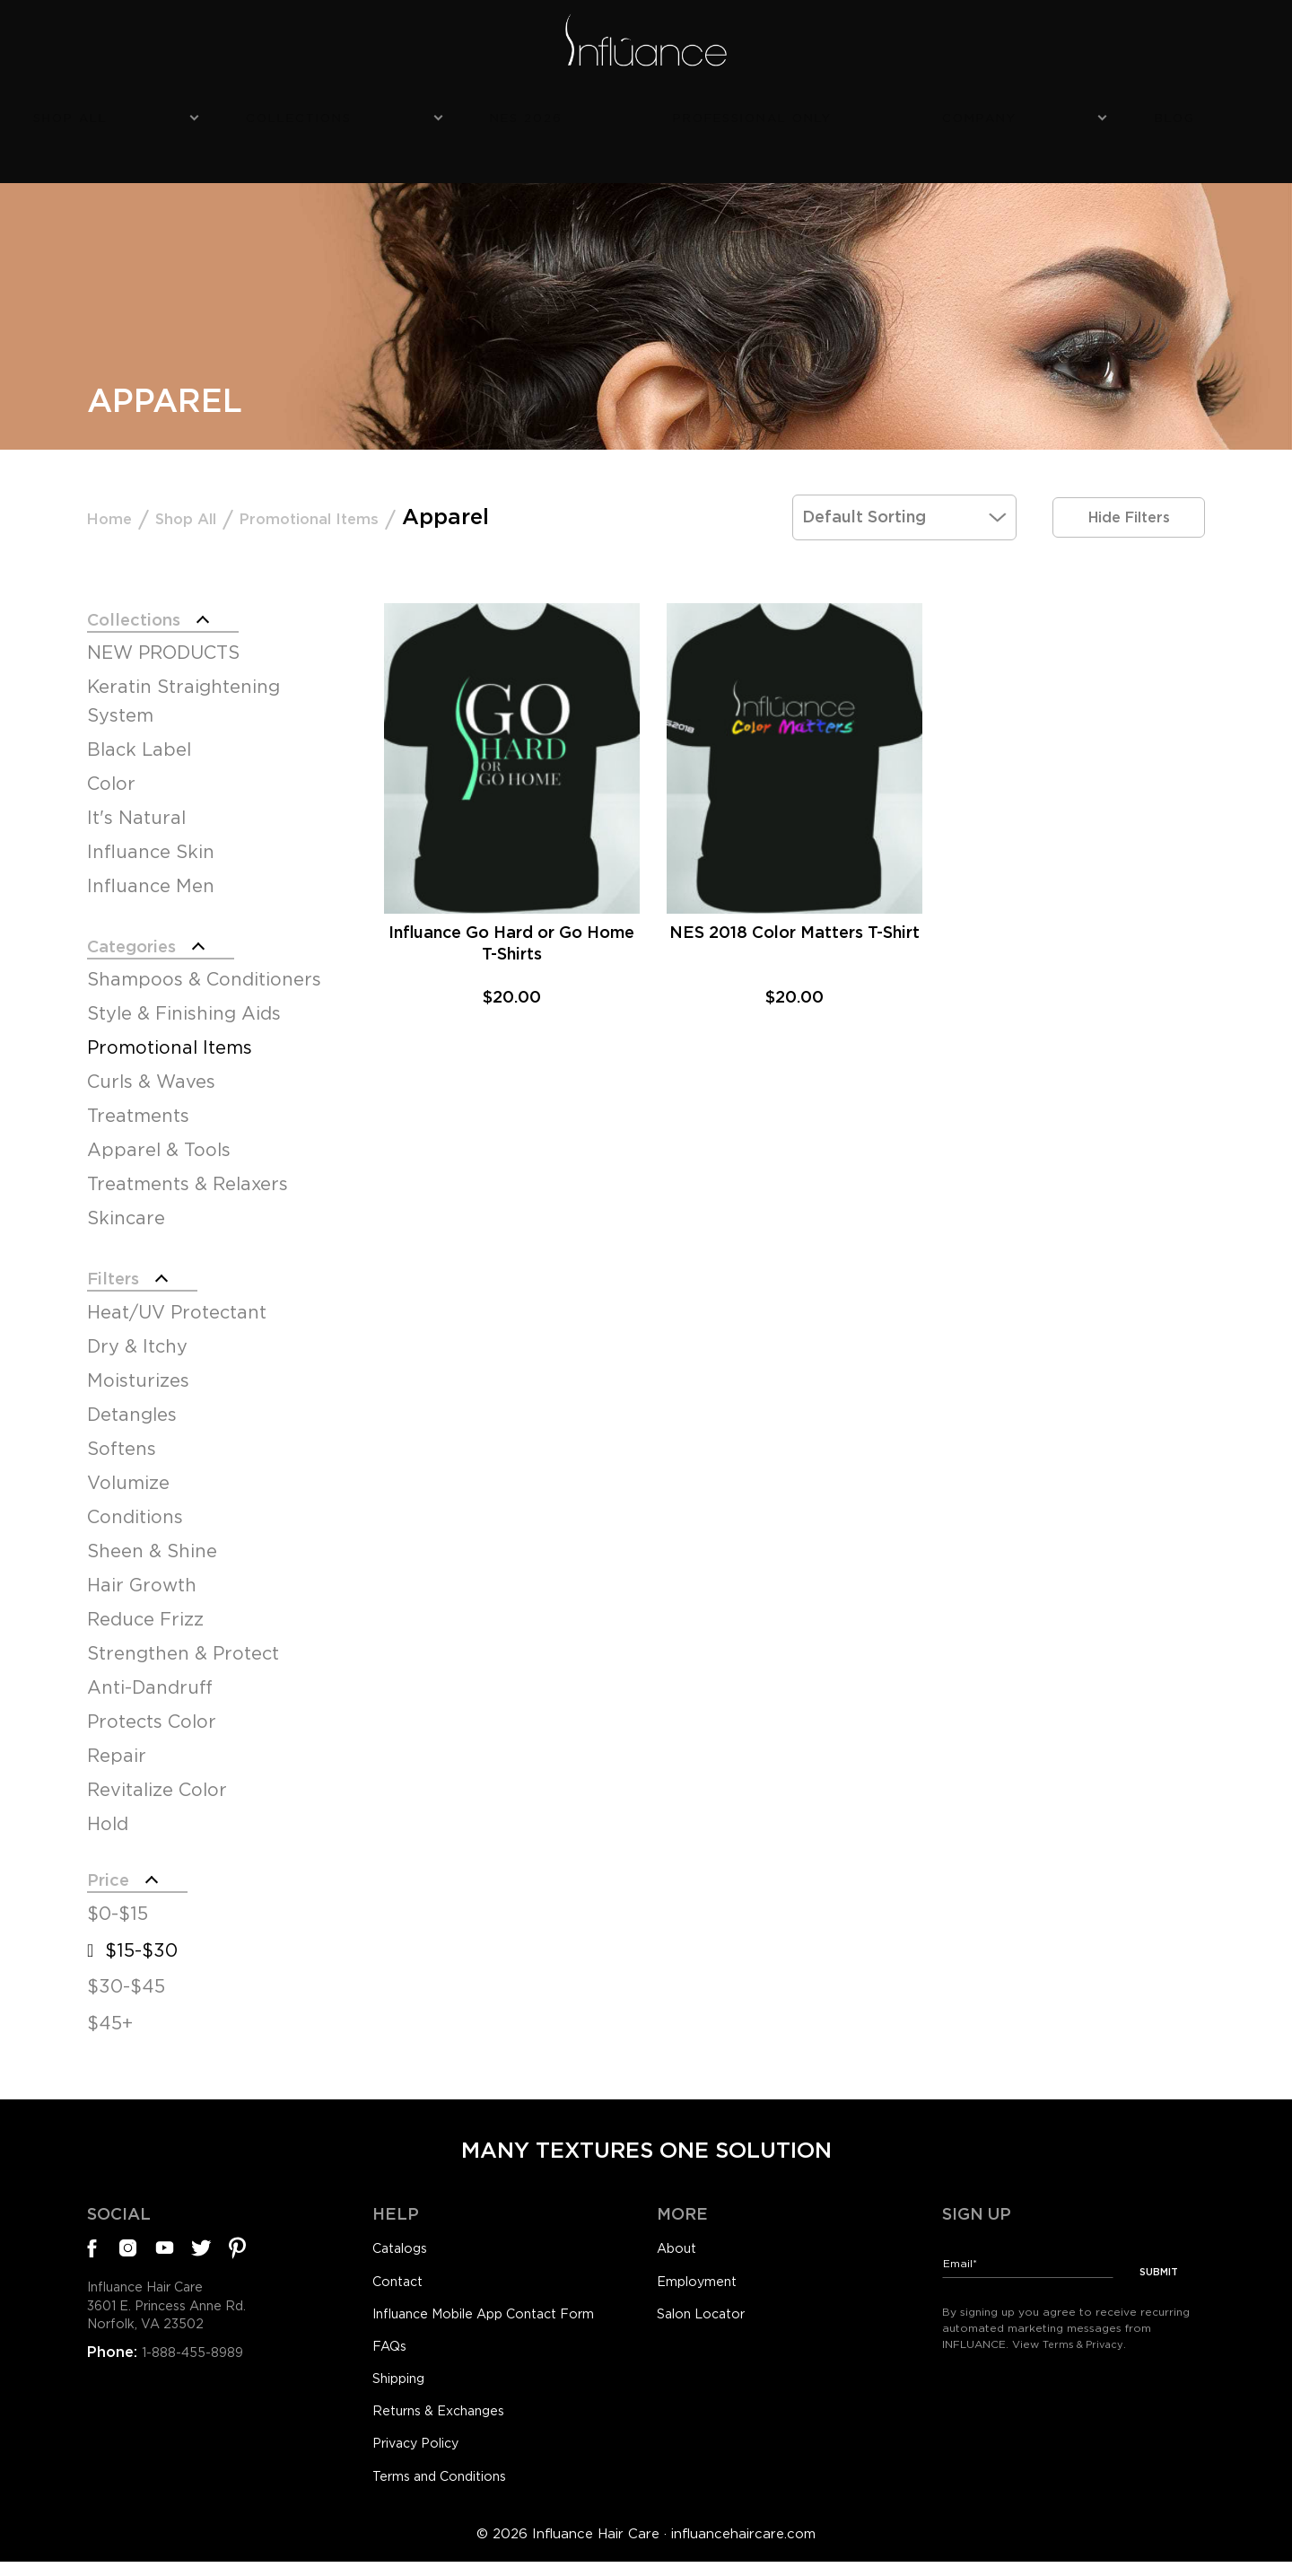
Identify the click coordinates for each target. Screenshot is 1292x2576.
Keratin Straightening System (183, 676)
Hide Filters (1128, 484)
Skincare (126, 1200)
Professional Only (736, 113)
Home (119, 484)
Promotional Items (389, 484)
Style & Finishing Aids (184, 995)
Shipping (404, 2384)
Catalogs (403, 2245)
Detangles (132, 1403)
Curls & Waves (151, 1063)
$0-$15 (117, 1909)
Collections (449, 113)
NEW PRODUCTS (163, 627)
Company (879, 113)
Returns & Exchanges (448, 2419)
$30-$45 (126, 1982)
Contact (401, 2279)
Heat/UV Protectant (176, 1300)
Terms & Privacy (1086, 2331)
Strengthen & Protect (183, 1641)
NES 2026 (593, 113)
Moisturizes (138, 1369)
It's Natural (136, 792)
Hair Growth (141, 1573)
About (679, 2245)
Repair (116, 1744)
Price (114, 1871)
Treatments (138, 1097)
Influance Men (150, 861)
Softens (121, 1437)
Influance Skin (150, 826)
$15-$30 (141, 1946)
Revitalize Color (157, 1778)
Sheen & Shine (152, 1539)
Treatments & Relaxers (187, 1166)
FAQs (391, 2349)
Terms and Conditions (450, 2489)
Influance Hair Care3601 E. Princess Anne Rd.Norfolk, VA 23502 (179, 2308)
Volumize (128, 1471)
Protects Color (151, 1710)
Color (111, 758)
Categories (146, 924)
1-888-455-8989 (198, 2358)
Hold (107, 1812)
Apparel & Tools (159, 1132)
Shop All (304, 113)
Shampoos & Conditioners (204, 961)
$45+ (110, 2018)
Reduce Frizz (145, 1607)
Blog (992, 113)
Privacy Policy (422, 2454)
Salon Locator (707, 2314)
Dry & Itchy (137, 1334)
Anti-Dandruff (150, 1676)
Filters (121, 1263)
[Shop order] (904, 484)
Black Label (139, 724)
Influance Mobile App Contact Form (502, 2314)
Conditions (135, 1505)
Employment (704, 2279)
